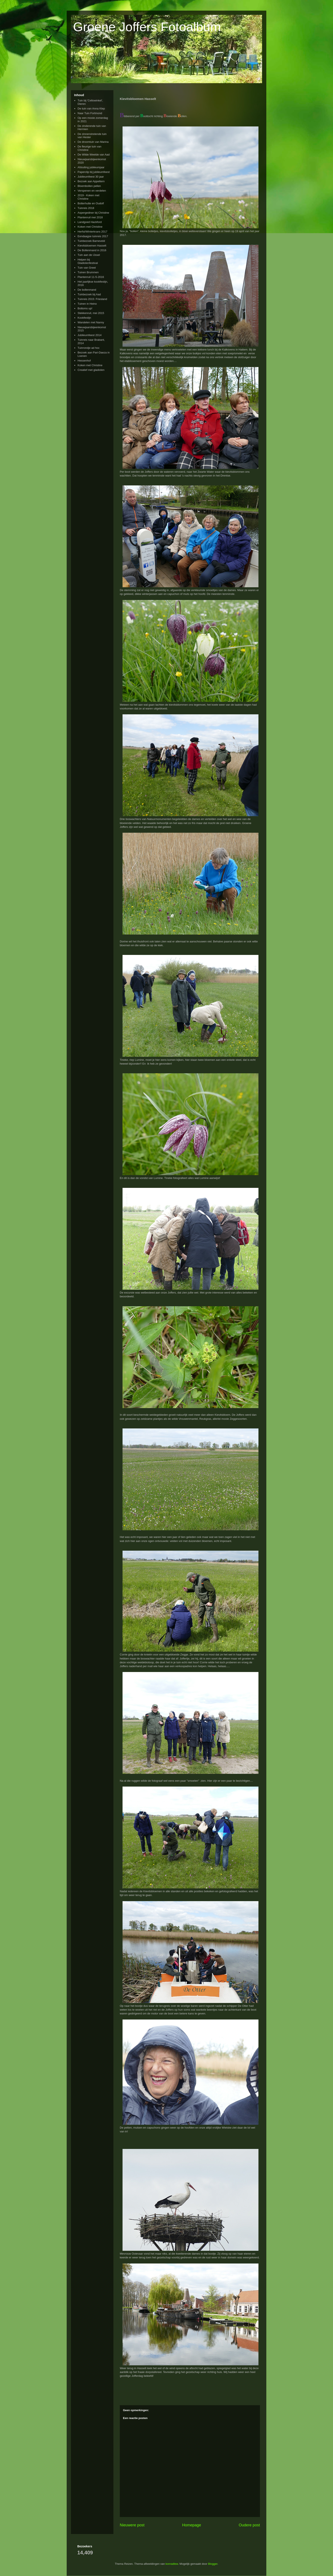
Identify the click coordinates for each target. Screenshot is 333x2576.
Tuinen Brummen (88, 272)
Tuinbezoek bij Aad (89, 294)
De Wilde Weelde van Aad (94, 154)
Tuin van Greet (87, 267)
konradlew (172, 2563)
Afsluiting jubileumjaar (91, 167)
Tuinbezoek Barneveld (91, 240)
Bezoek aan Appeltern (91, 181)
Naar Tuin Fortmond (90, 113)
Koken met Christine (90, 226)
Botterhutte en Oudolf (91, 203)
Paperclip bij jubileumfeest (94, 172)
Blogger (212, 2563)
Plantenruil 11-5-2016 (91, 277)
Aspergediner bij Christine (93, 212)
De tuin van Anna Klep (91, 108)
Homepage (191, 2525)
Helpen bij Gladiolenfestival (88, 261)
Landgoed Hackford (90, 222)
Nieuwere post (132, 2525)
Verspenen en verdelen (92, 190)
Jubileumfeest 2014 (90, 335)
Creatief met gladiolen (91, 369)
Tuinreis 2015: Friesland (92, 299)
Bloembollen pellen (89, 186)
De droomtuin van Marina (93, 141)
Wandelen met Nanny (91, 322)
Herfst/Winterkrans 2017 (92, 231)
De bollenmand (87, 289)
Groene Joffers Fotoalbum (147, 27)
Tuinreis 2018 (86, 208)
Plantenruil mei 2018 (90, 217)
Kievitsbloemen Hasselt (92, 245)
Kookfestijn (84, 317)
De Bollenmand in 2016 (92, 250)
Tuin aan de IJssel (89, 254)
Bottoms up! (85, 308)
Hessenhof (84, 360)
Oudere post (249, 2525)
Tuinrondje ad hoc (89, 347)
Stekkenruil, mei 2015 (91, 313)
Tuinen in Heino (87, 303)
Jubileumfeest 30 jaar (91, 176)
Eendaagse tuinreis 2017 (93, 236)
